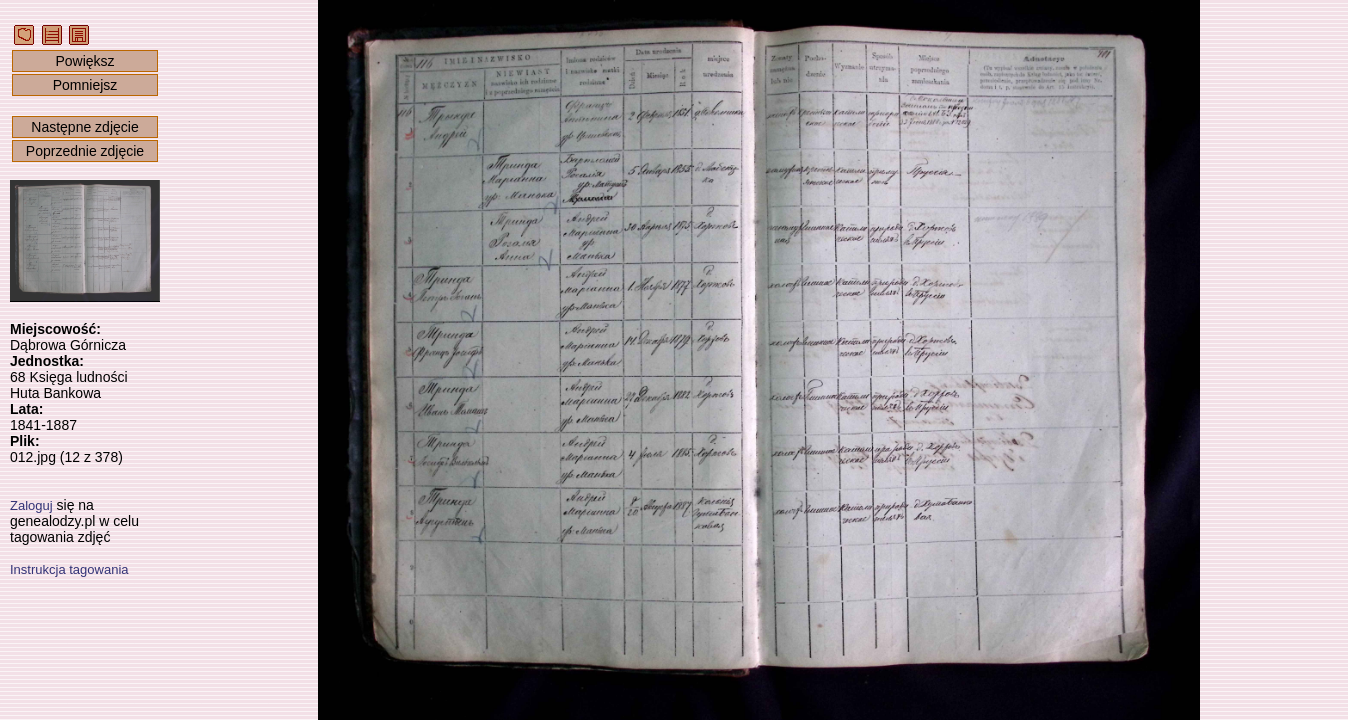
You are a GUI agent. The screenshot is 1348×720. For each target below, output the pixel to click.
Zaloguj (31, 505)
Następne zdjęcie (84, 127)
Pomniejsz (85, 85)
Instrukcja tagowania (69, 569)
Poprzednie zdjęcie (85, 151)
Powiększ (84, 61)
